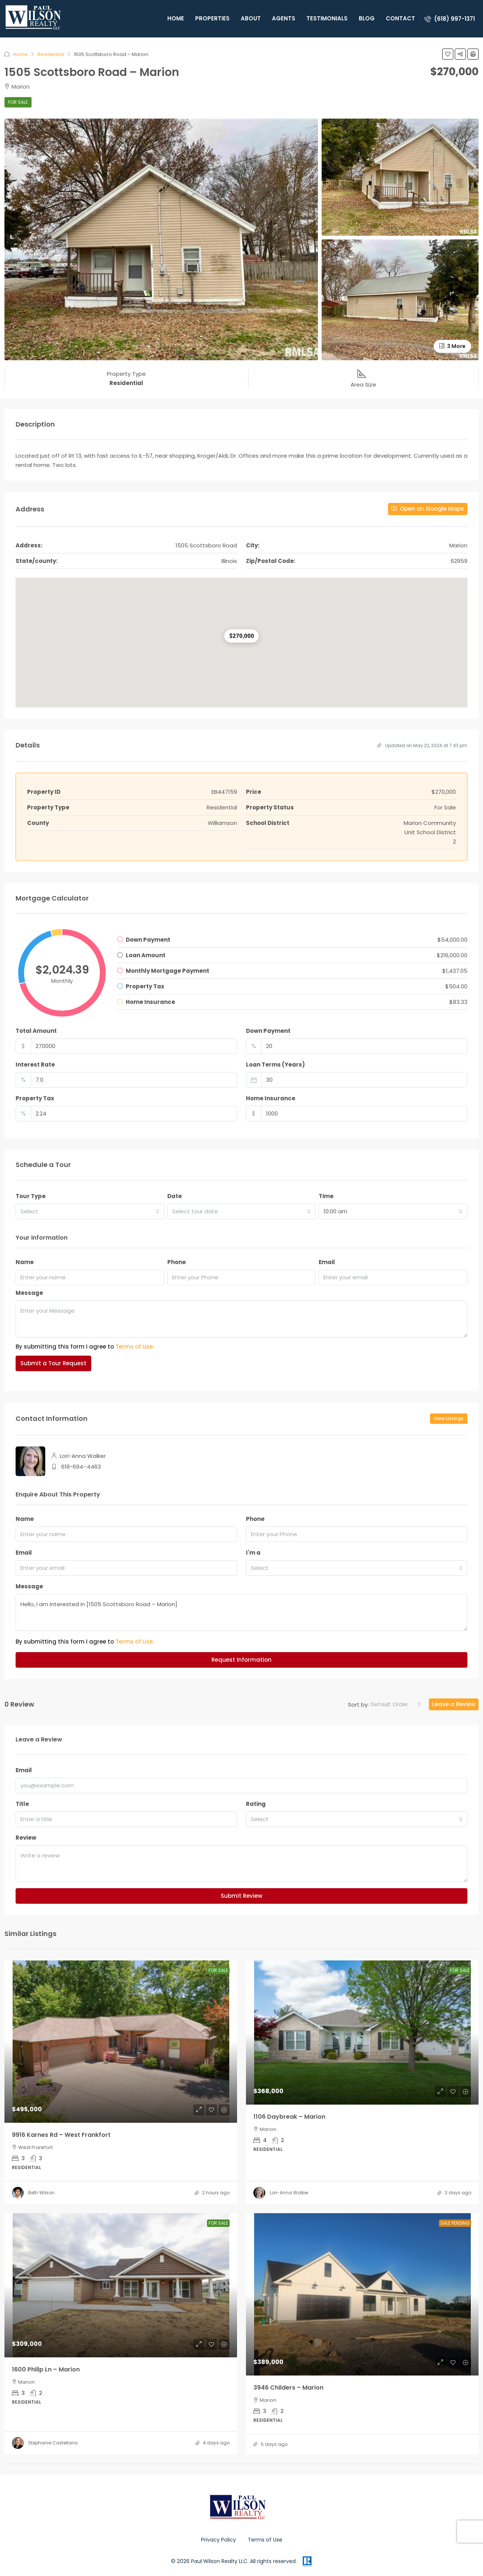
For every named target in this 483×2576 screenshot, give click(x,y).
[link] (120, 2041)
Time (326, 1196)
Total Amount (36, 1031)
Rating (256, 1804)
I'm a (253, 1552)
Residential (50, 54)
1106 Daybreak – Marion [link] (289, 2116)
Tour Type (31, 1196)
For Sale (18, 102)
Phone (176, 1262)
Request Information (241, 1660)
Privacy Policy (218, 2539)
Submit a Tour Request (53, 1363)
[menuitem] (450, 18)
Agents (283, 18)
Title (22, 1804)
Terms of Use (134, 1346)
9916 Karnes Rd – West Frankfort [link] (61, 2135)
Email (327, 1262)
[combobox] (90, 1211)
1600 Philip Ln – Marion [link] (46, 2369)
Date (174, 1196)
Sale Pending (455, 2223)
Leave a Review (453, 1704)
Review (26, 1837)
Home (175, 18)
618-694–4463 (81, 1467)
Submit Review (241, 1896)
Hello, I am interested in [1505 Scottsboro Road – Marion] (241, 1612)
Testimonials (327, 18)
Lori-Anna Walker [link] (289, 2192)
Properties (212, 18)
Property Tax (35, 1098)
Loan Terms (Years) (275, 1064)
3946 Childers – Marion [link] (288, 2387)
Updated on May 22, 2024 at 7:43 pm (422, 745)
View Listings (448, 1418)
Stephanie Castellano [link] (53, 2443)
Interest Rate (35, 1064)
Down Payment (268, 1031)
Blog (367, 18)
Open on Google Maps (427, 509)
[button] (447, 54)
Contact (400, 18)
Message (29, 1293)
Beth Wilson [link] (41, 2192)
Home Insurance (270, 1098)
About (251, 18)
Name (25, 1262)
